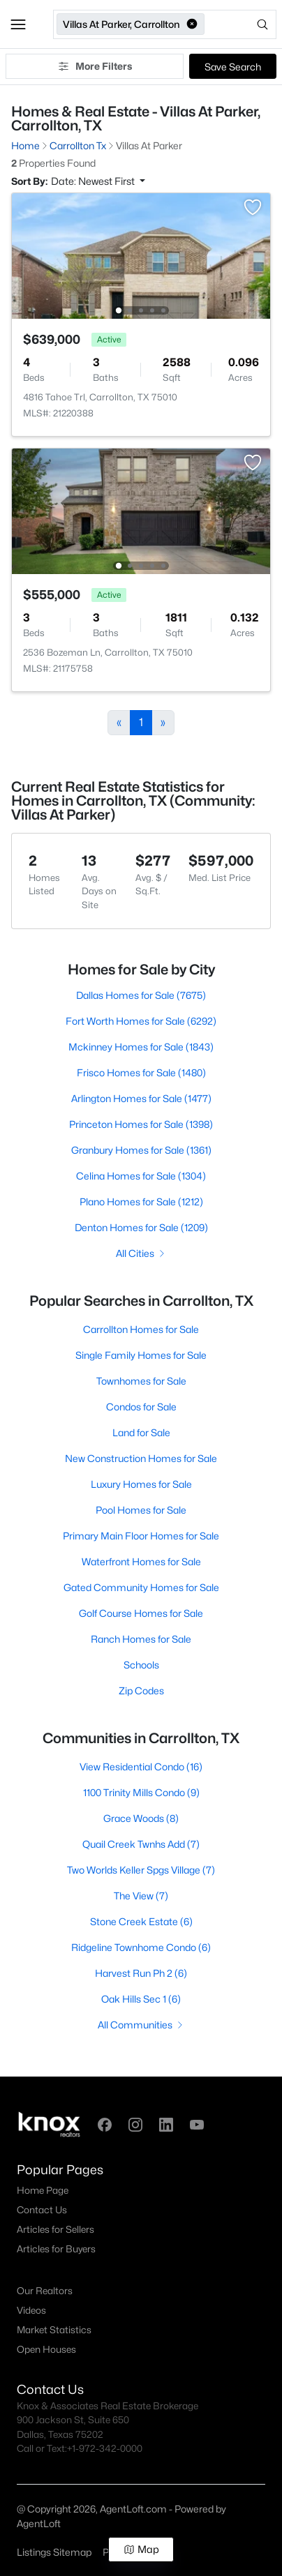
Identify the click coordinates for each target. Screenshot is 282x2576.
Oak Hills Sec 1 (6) (141, 1999)
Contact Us (42, 2209)
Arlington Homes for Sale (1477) (141, 1098)
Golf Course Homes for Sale (141, 1613)
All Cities (141, 1253)
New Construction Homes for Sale (141, 1458)
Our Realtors (45, 2290)
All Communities (141, 2025)
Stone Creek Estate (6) (141, 1921)
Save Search (233, 67)
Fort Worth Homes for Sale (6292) (141, 1021)
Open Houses (46, 2349)
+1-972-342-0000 (104, 2448)
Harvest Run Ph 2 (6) (141, 1973)
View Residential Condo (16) (141, 1766)
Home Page (42, 2190)
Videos (31, 2310)
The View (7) (141, 1895)
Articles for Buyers (56, 2248)
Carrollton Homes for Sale (141, 1329)
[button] (18, 24)
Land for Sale (141, 1432)
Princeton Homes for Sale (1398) (141, 1124)
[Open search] (241, 24)
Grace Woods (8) (141, 1818)
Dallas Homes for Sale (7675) (141, 995)
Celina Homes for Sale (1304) (141, 1176)
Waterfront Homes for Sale (141, 1561)
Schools (141, 1665)
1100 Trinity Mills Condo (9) (141, 1792)
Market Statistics (54, 2329)
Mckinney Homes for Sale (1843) (141, 1047)
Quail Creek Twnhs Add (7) (141, 1844)
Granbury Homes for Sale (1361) (141, 1150)
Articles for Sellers (55, 2229)
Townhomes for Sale (141, 1381)
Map (141, 2549)
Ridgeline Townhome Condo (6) (141, 1947)
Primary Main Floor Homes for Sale (141, 1536)
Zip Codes (141, 1690)
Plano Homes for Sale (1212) (141, 1201)
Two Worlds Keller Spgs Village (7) (141, 1870)
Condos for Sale (141, 1407)
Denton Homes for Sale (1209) (141, 1227)
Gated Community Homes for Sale (141, 1587)
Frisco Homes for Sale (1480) (141, 1072)
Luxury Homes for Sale (141, 1484)
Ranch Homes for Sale (141, 1639)
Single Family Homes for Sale (141, 1355)
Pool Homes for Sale (141, 1510)
